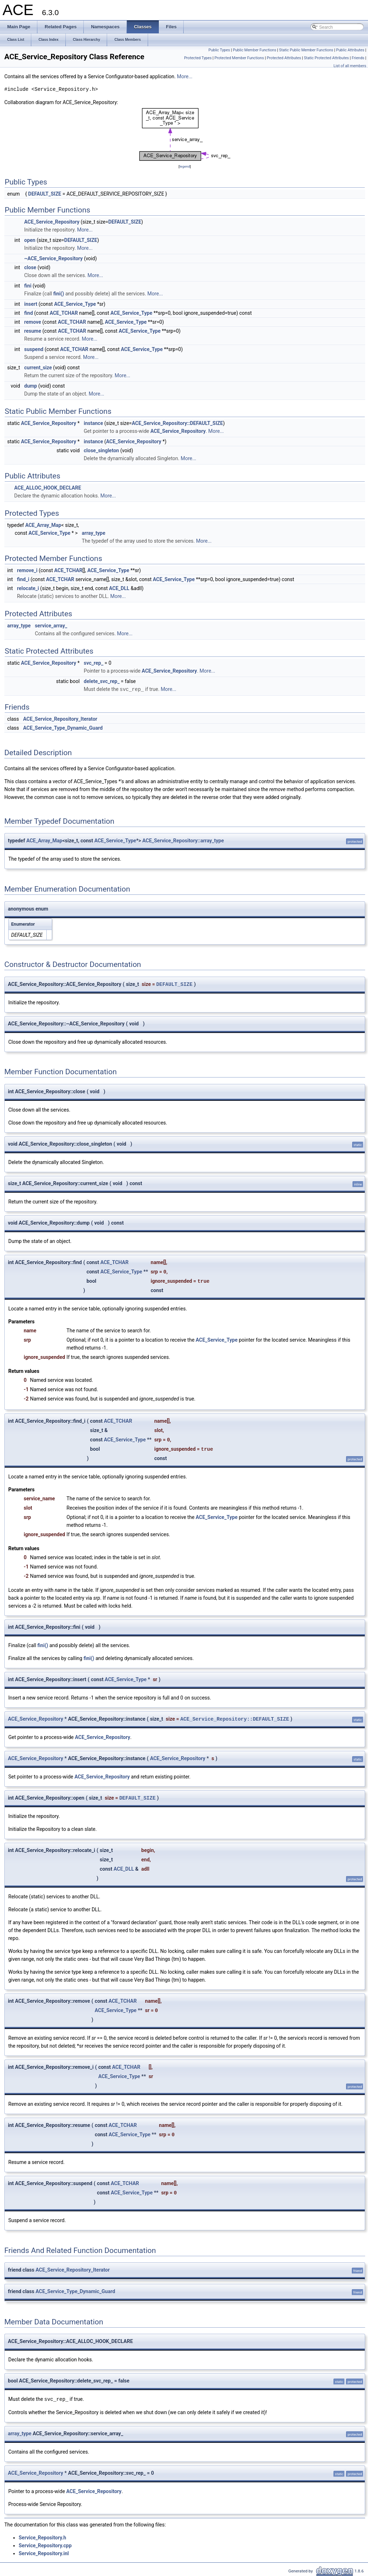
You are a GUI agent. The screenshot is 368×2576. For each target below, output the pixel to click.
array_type (93, 533)
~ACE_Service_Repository (53, 258)
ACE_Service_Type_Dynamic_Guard (62, 727)
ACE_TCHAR (64, 313)
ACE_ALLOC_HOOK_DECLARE (47, 488)
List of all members (350, 66)
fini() (58, 293)
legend (184, 166)
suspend (33, 349)
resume (32, 331)
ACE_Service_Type (75, 304)
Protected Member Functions (239, 58)
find (28, 313)
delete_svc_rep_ (102, 681)
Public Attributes (350, 50)
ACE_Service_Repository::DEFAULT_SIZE (177, 423)
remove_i (27, 570)
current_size (38, 367)
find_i (23, 579)
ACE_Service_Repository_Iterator (60, 718)
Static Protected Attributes (326, 58)
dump (30, 386)
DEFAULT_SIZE (44, 194)
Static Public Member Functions (306, 50)
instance (93, 423)
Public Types (219, 50)
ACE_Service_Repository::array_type (183, 840)
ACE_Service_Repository (51, 222)
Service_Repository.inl (44, 2553)
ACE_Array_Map (43, 525)
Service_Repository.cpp (45, 2545)
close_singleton (101, 450)
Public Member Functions (254, 50)
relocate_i (28, 588)
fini (27, 286)
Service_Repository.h (42, 2537)
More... (184, 76)
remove (32, 322)
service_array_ (51, 625)
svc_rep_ (93, 663)
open (29, 240)
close (30, 267)
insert (30, 304)
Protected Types (198, 58)
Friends (358, 58)
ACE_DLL (119, 588)
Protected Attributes (284, 58)
